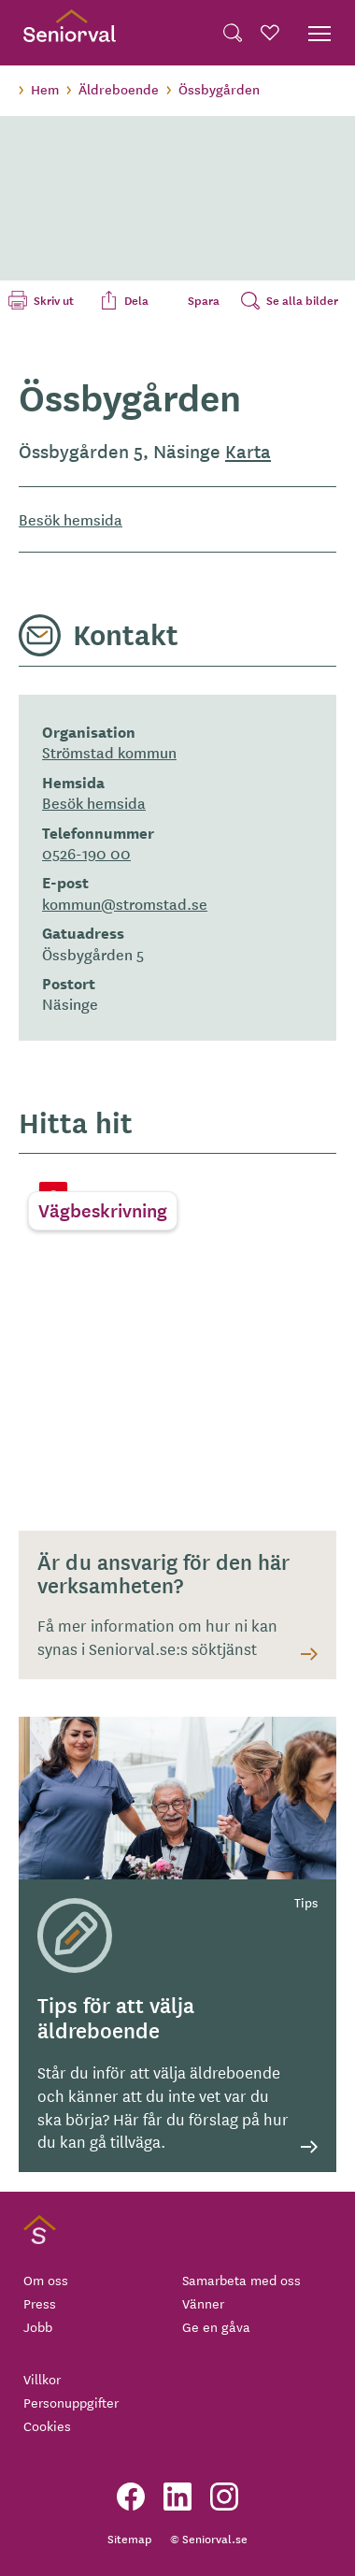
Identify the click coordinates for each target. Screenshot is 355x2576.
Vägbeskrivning (102, 1210)
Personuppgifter (71, 2402)
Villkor (42, 2378)
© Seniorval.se (209, 2538)
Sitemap (129, 2538)
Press (39, 2303)
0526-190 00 (86, 853)
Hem (45, 88)
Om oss (45, 2279)
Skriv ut (54, 300)
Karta (248, 451)
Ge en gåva (216, 2326)
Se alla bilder (302, 300)
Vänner (203, 2303)
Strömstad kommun (109, 752)
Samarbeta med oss (241, 2279)
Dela (136, 300)
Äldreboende (118, 88)
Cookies (47, 2425)
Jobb (37, 2326)
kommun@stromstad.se (124, 903)
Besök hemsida (70, 519)
